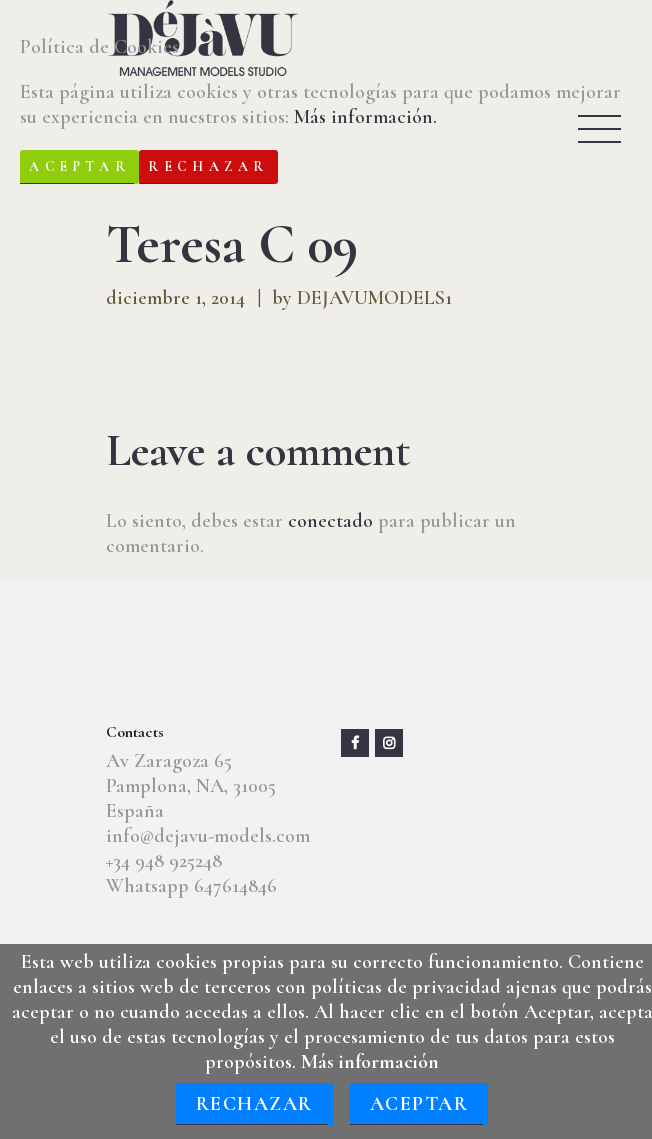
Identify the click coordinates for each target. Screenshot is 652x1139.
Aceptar (419, 1104)
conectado (330, 521)
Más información (370, 1062)
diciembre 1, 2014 (175, 298)
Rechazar (254, 1104)
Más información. (365, 117)
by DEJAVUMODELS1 (362, 298)
